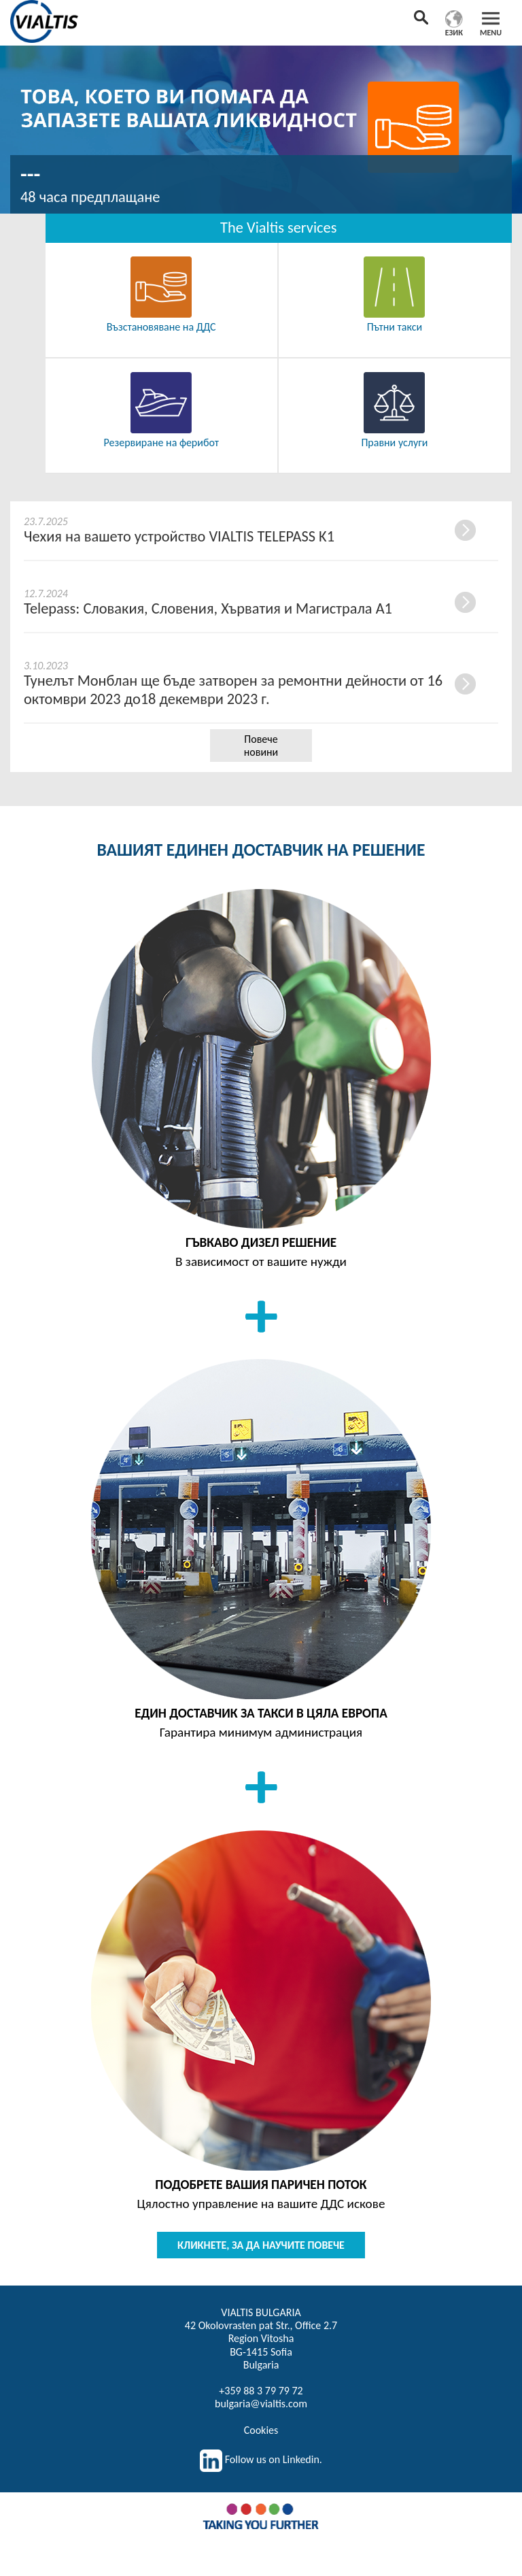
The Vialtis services (278, 227)
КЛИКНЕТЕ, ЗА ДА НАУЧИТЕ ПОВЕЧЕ (261, 2245)
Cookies (261, 2430)
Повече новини (261, 745)
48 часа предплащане (90, 197)
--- (30, 174)
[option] (261, 127)
